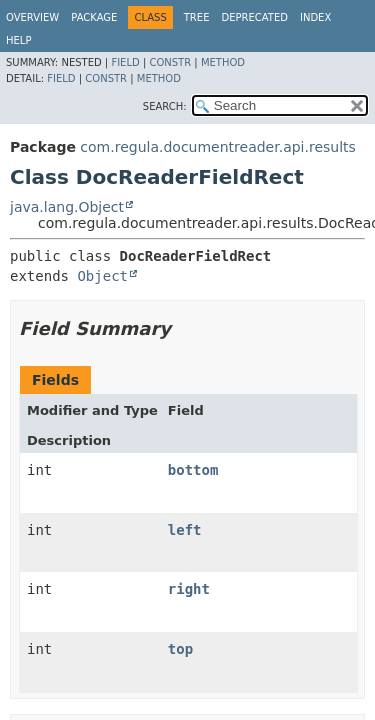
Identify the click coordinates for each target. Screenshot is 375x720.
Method (223, 62)
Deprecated (254, 17)
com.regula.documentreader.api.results (218, 147)
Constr (170, 62)
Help (18, 40)
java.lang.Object (67, 207)
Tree (197, 17)
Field (125, 62)
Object (102, 276)
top (180, 649)
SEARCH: (165, 106)
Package (94, 17)
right (189, 589)
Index (315, 17)
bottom (193, 470)
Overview (32, 17)
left (185, 530)
